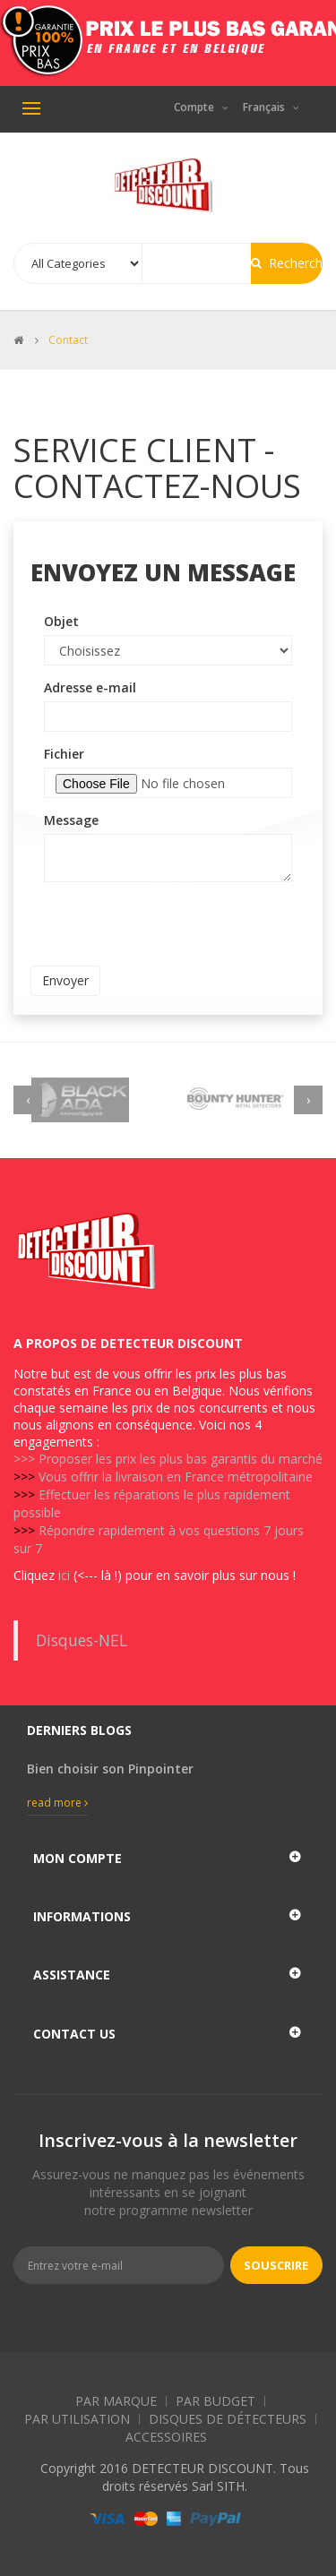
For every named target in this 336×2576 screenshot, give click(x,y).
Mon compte (77, 1858)
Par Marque (116, 2400)
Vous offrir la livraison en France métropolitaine (176, 1476)
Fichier (64, 753)
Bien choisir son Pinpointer (110, 1768)
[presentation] (166, 931)
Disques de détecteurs (227, 2418)
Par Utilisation (77, 2418)
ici (64, 1575)
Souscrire (276, 2265)
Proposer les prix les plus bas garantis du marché (181, 1458)
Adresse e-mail (90, 687)
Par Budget (215, 2400)
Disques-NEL (81, 1640)
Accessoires (166, 2436)
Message (71, 820)
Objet (61, 621)
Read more (57, 1802)
